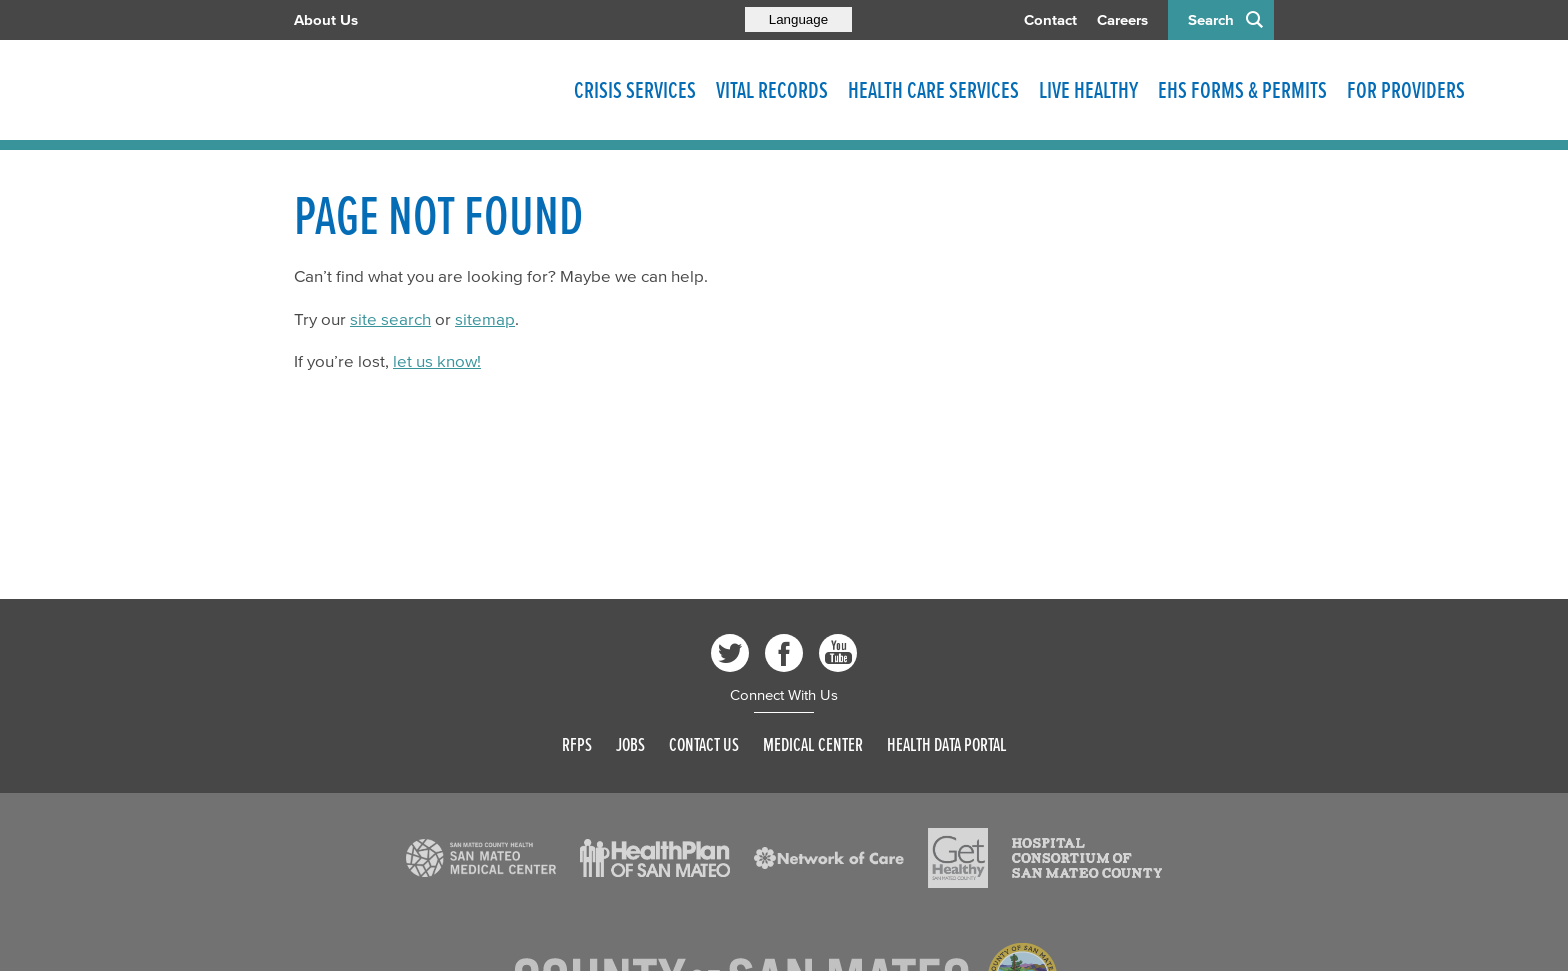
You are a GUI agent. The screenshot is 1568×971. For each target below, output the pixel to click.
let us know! (437, 360)
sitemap (485, 318)
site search (390, 318)
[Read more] (481, 858)
